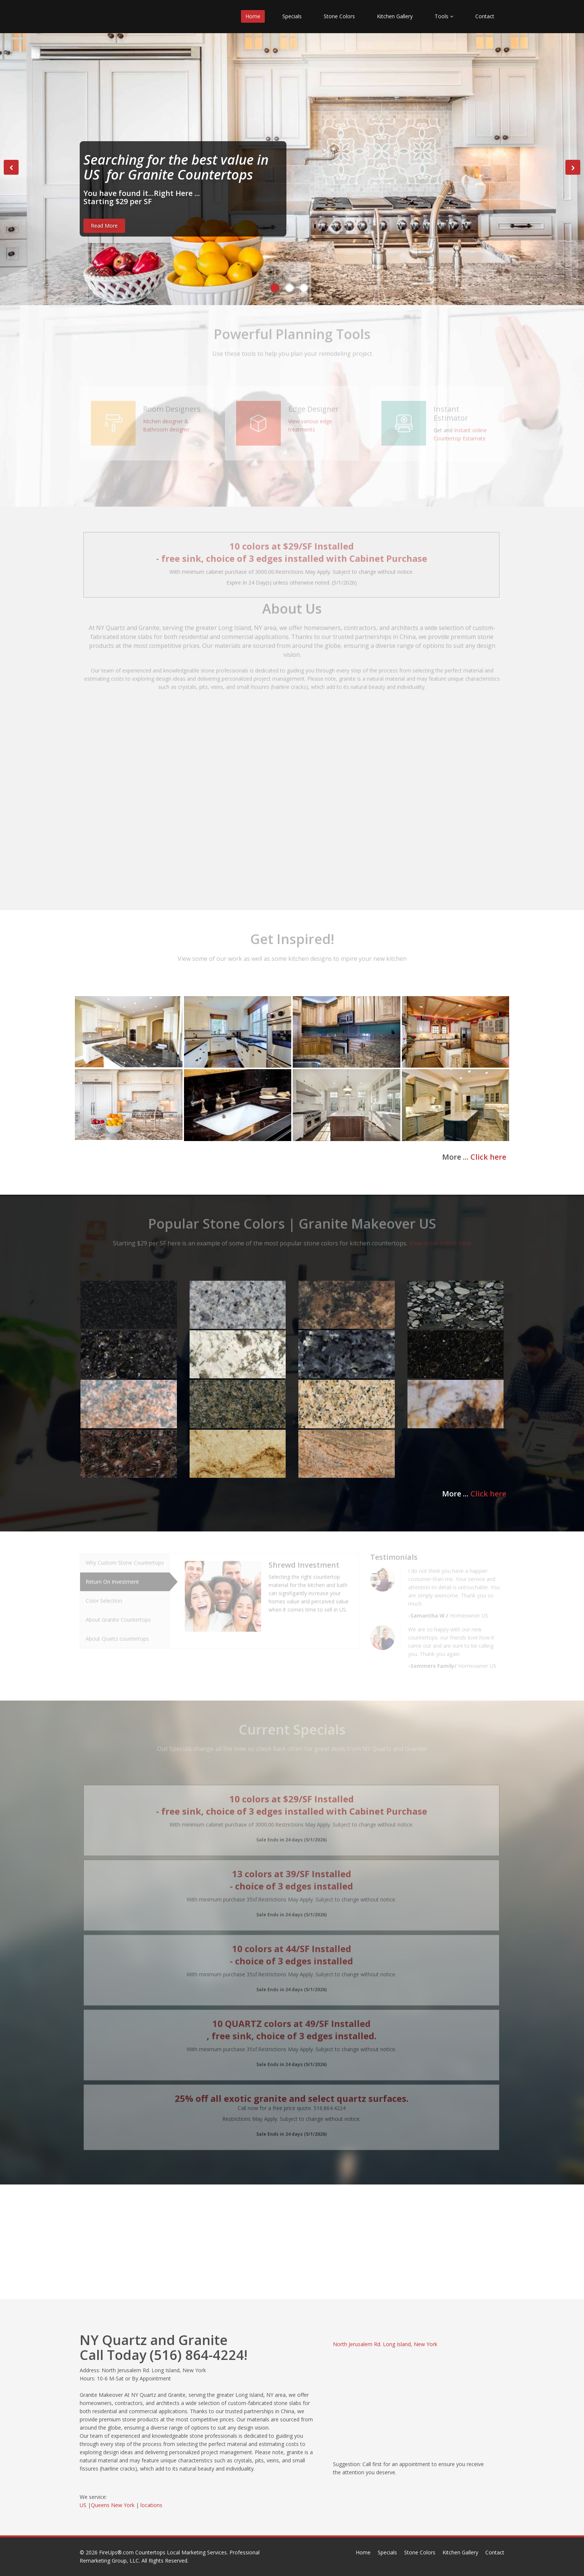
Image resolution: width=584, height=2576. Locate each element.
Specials (292, 16)
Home (252, 16)
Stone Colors (339, 16)
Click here (488, 1157)
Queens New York (112, 2505)
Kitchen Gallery (395, 16)
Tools (444, 16)
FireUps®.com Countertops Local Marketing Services (163, 2552)
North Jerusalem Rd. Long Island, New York (385, 2344)
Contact (484, 16)
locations (151, 2505)
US (83, 2505)
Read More (104, 225)
